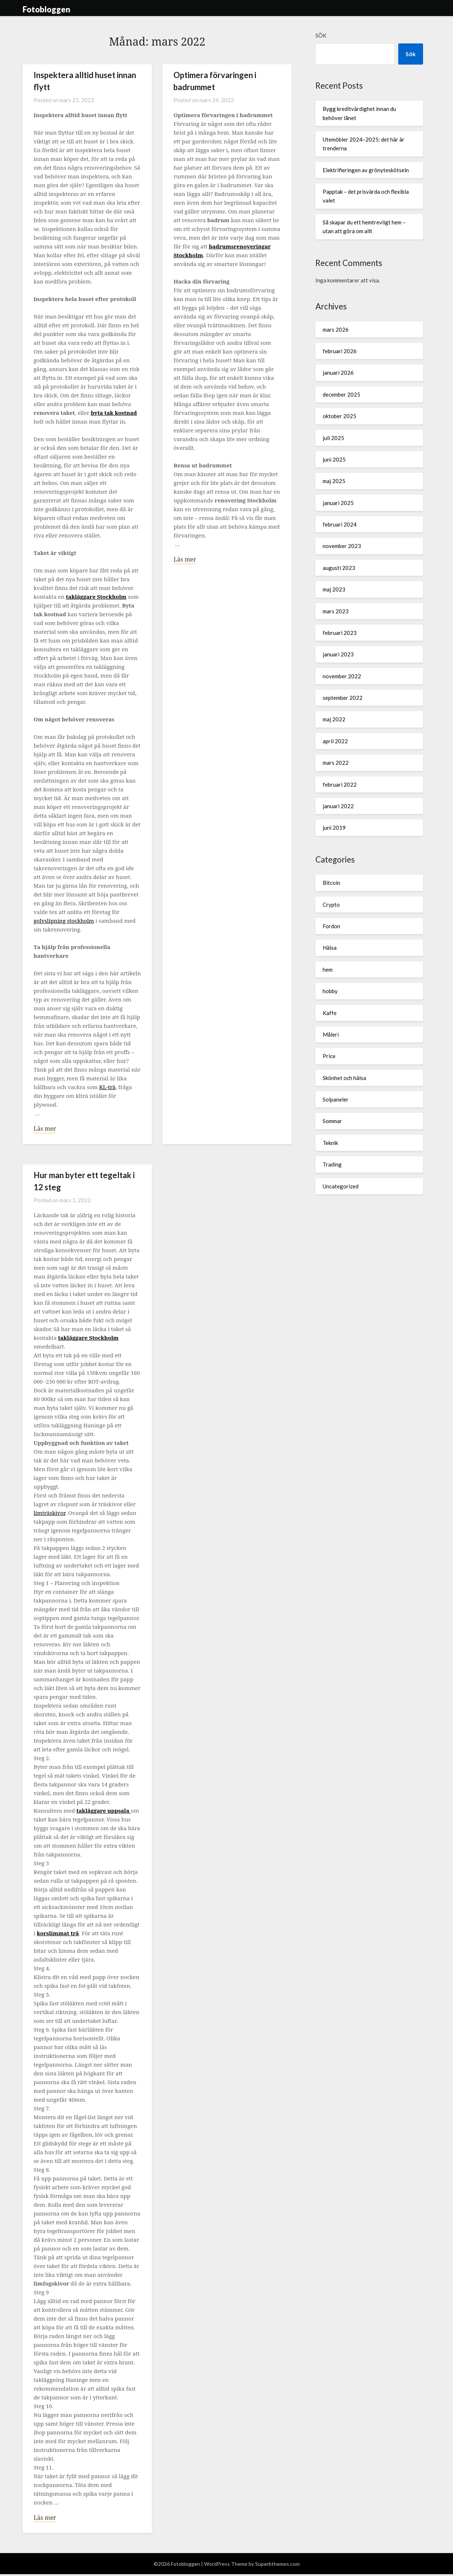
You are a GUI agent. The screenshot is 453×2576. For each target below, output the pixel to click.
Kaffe (330, 1013)
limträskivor (49, 1513)
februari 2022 (340, 784)
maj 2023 (334, 589)
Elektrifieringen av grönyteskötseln (366, 170)
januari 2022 (338, 806)
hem (328, 969)
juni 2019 (334, 827)
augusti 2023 (339, 567)
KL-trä (107, 1087)
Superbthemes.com (277, 2565)
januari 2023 (338, 654)
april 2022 (335, 741)
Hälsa (330, 947)
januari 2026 (338, 372)
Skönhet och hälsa (344, 1078)
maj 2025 (334, 481)
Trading (332, 1164)
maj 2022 (334, 719)
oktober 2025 (339, 416)
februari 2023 (340, 632)
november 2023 (342, 546)
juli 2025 (333, 438)
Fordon (331, 926)
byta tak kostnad (114, 412)
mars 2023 (336, 611)
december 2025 (341, 394)
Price (329, 1056)
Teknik (330, 1142)
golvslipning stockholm (64, 920)
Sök (320, 35)
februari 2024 (340, 524)
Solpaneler (336, 1099)
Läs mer (45, 1129)
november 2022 (342, 676)
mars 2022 (336, 762)
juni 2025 (334, 459)
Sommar (332, 1121)
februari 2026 (340, 351)
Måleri (331, 1034)
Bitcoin (331, 882)
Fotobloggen (46, 9)
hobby (330, 991)
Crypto (331, 904)
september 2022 (342, 697)
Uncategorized (340, 1186)
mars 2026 (336, 329)
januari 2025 (338, 503)
